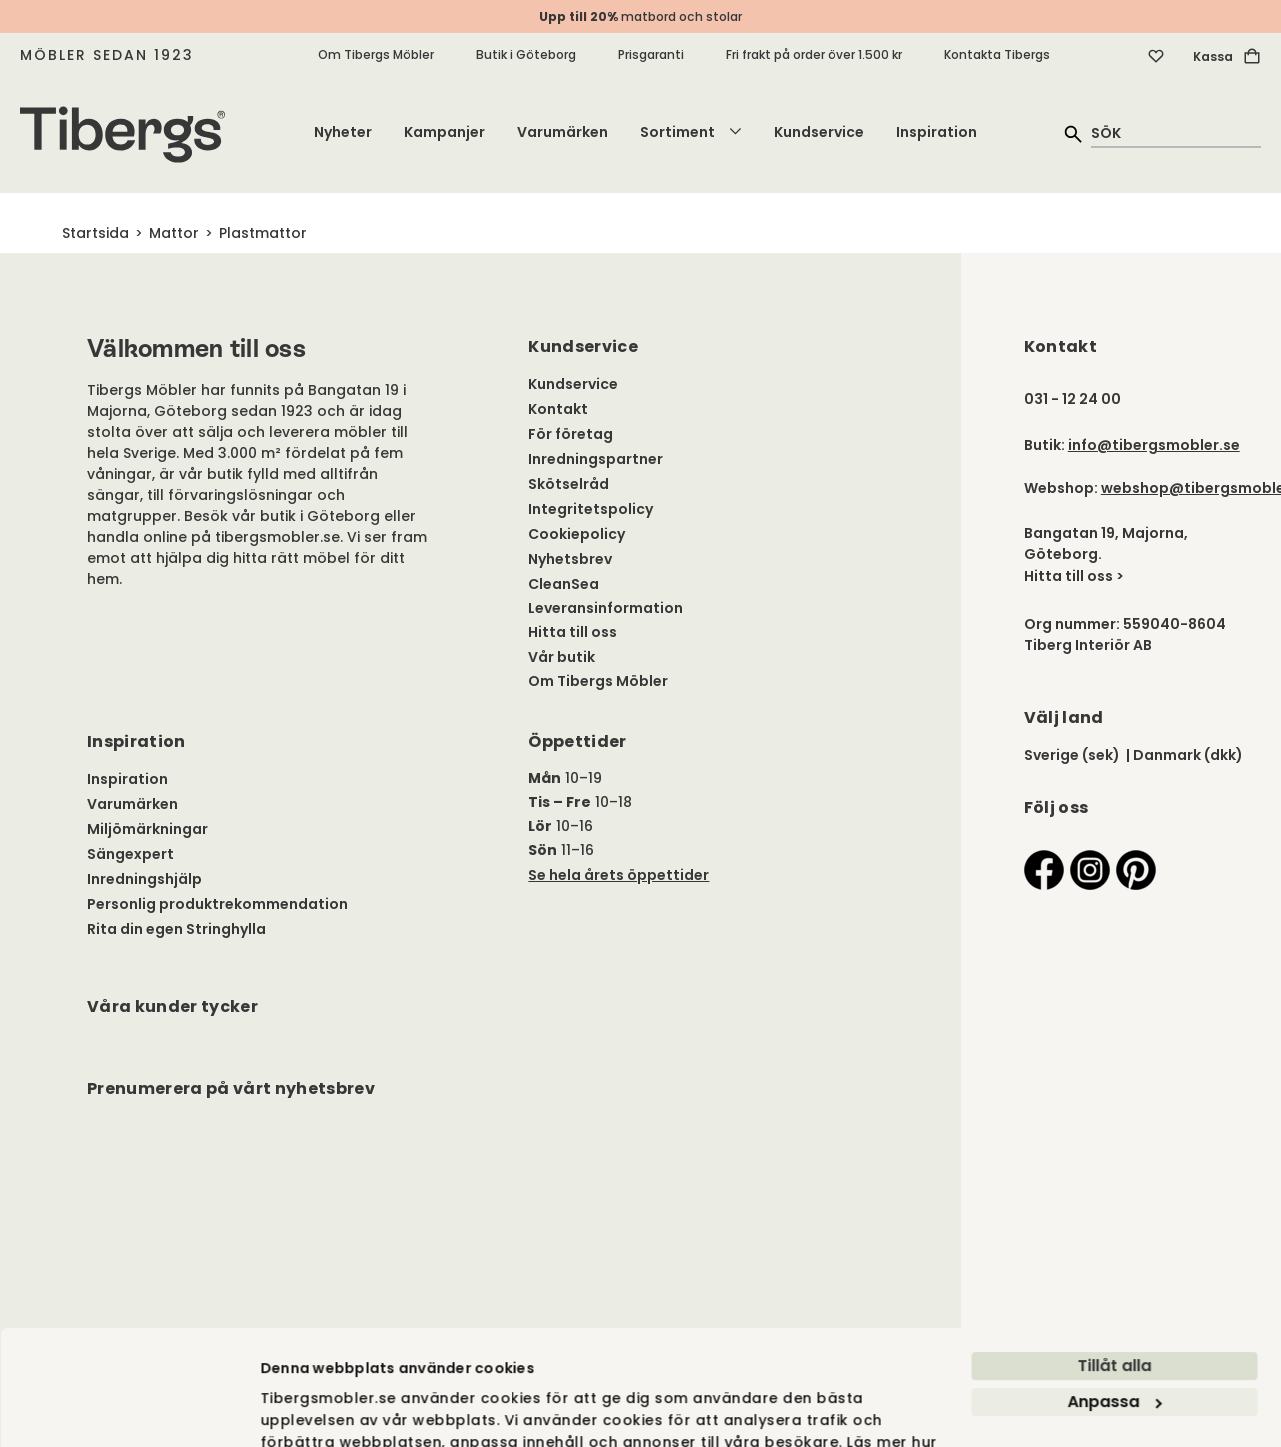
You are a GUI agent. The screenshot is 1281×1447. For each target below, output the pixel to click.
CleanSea (563, 584)
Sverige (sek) (1072, 755)
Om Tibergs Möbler (376, 54)
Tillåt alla (1114, 1064)
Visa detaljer (307, 1215)
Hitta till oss (572, 632)
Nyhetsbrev (570, 559)
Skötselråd (568, 484)
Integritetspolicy (590, 509)
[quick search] (1176, 132)
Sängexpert (130, 854)
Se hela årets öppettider (618, 875)
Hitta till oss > (1074, 576)
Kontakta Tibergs (997, 54)
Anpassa (1115, 1100)
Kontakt (558, 409)
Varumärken (562, 132)
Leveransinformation (605, 608)
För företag (570, 434)
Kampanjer (444, 132)
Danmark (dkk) (1188, 755)
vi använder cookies (338, 1164)
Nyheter (343, 132)
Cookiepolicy (576, 534)
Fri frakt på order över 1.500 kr (814, 54)
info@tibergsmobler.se (1154, 445)
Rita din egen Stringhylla (176, 929)
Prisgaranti (651, 54)
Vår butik (561, 657)
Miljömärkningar (147, 829)
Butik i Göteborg (526, 54)
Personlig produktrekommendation (217, 904)
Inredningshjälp (144, 879)
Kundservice (819, 132)
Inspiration (936, 132)
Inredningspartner (595, 459)
